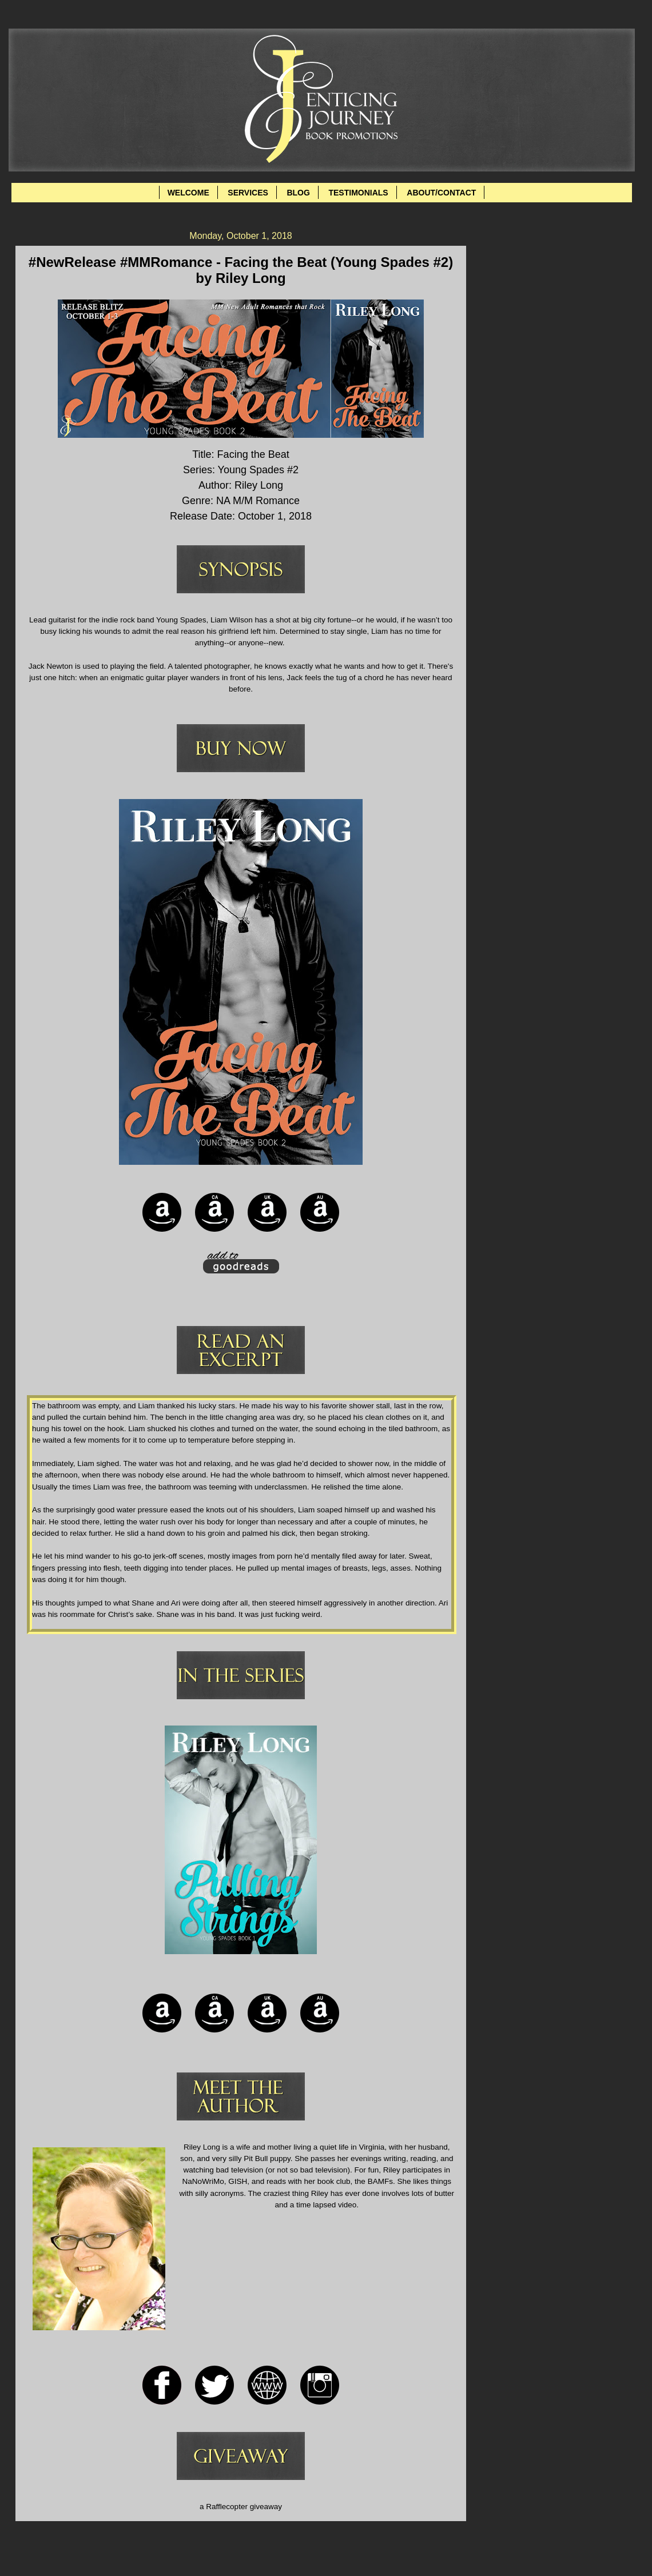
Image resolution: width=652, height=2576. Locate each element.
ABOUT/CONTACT (441, 192)
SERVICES (248, 192)
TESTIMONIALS (358, 192)
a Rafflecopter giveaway (241, 2506)
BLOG (298, 192)
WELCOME (188, 192)
